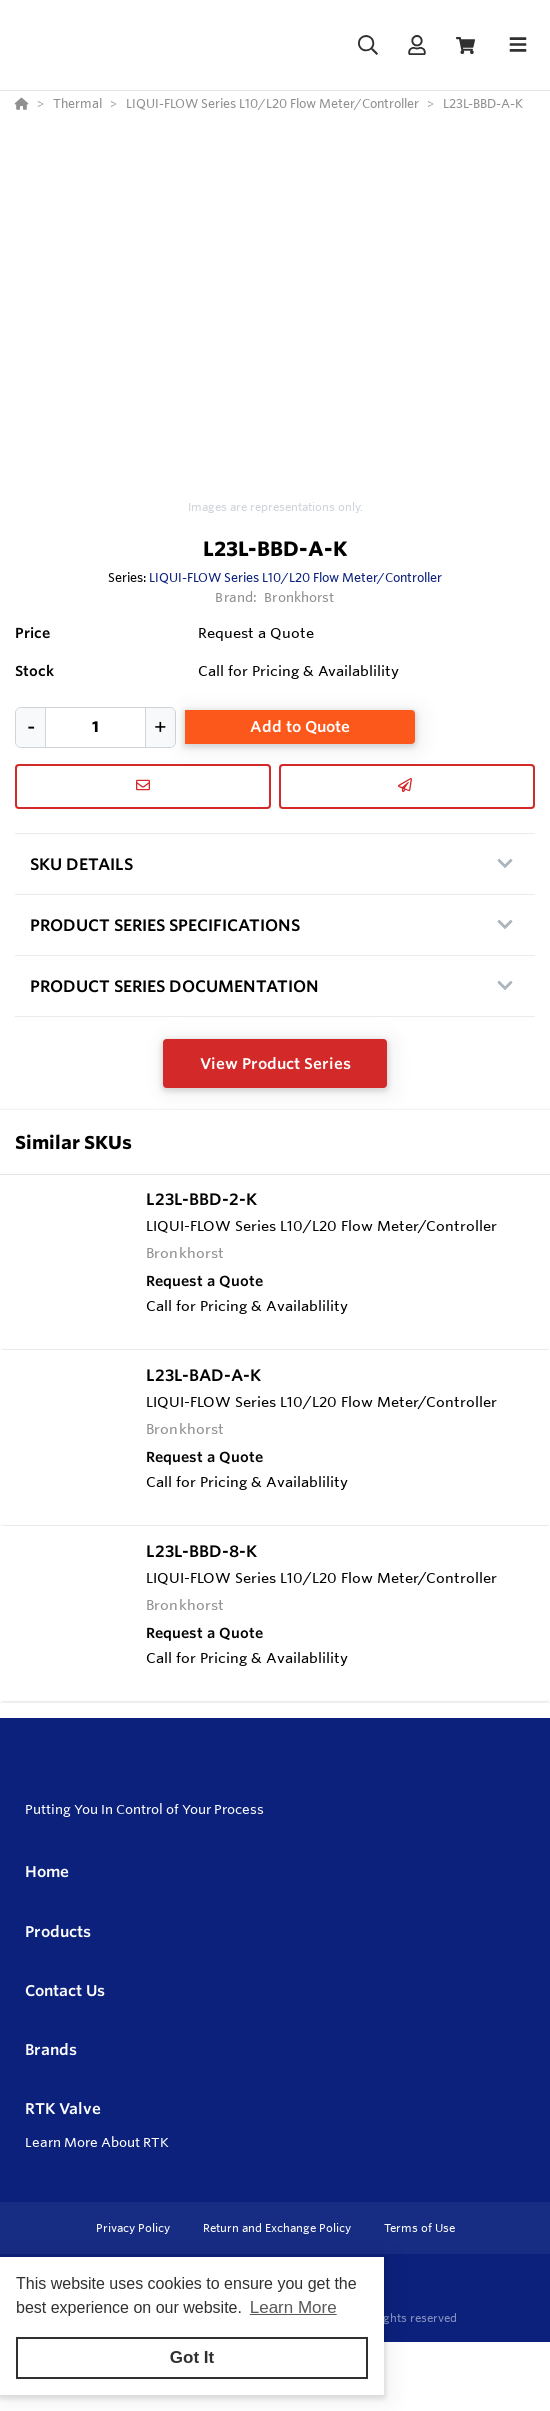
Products (58, 1931)
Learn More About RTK (97, 2142)
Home (47, 1871)
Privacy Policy (134, 2228)
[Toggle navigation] (518, 45)
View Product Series (275, 1063)
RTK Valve (63, 2108)
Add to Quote (300, 726)
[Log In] (416, 45)
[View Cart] (465, 45)
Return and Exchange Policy (278, 2228)
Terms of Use (419, 2228)
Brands (51, 2049)
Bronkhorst (299, 597)
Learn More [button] (293, 2307)
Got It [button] (192, 2357)
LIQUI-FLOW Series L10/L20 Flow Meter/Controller (295, 577)
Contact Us (65, 1990)
